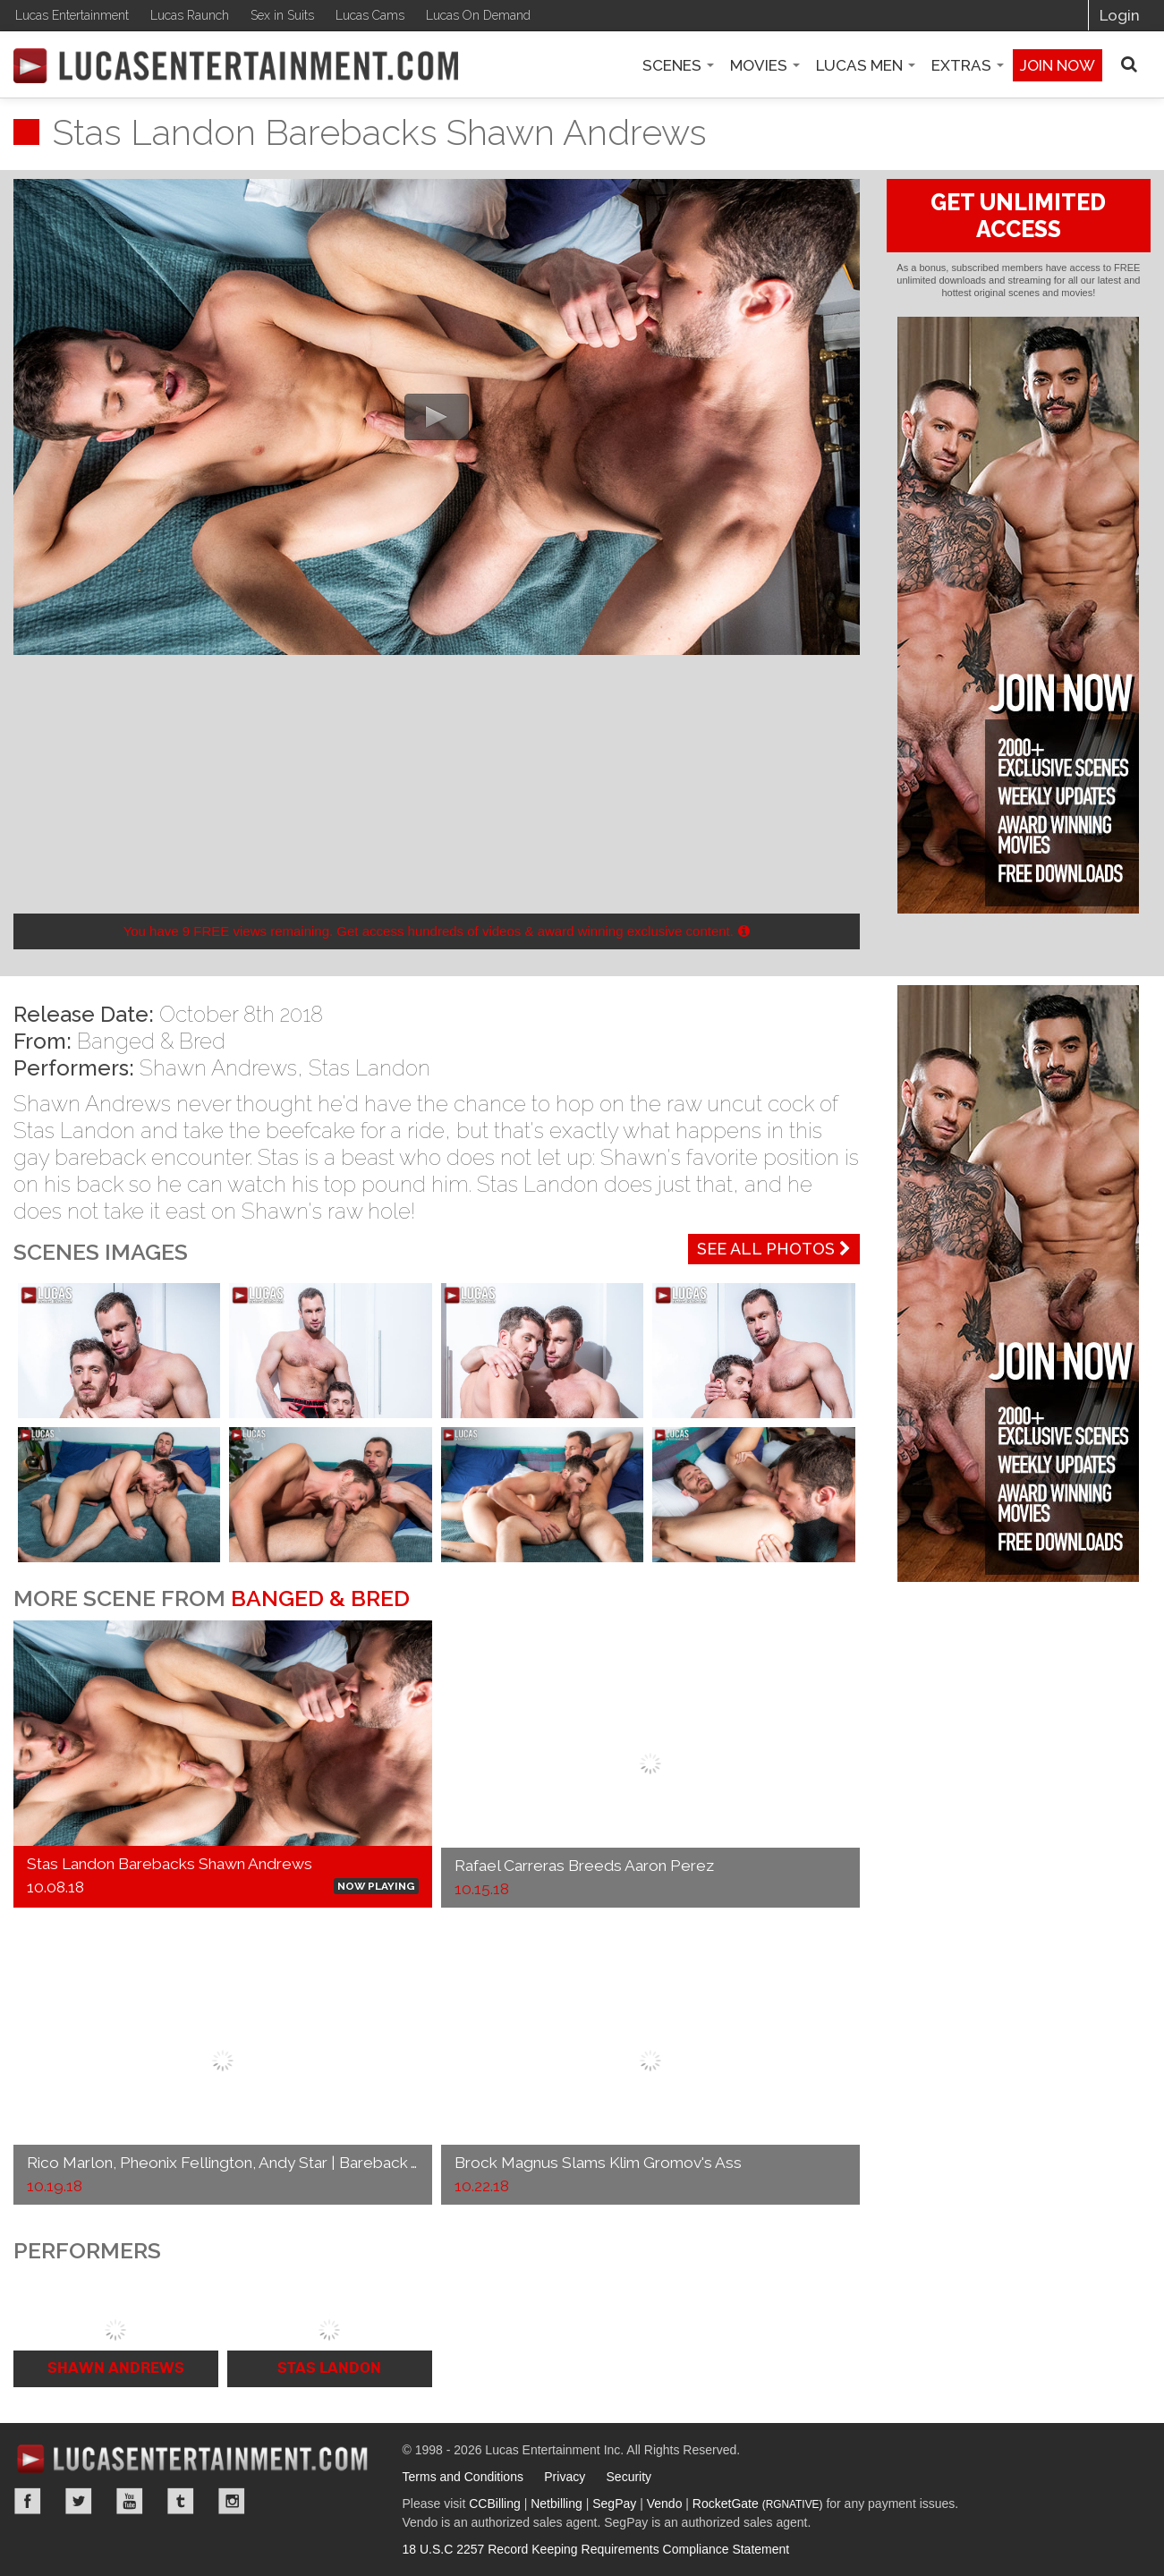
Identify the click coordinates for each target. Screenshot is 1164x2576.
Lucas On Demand (478, 15)
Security (629, 2477)
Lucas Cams (370, 15)
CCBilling (495, 2503)
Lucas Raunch (189, 15)
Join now (1057, 65)
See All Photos (774, 1248)
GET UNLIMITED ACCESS (1018, 215)
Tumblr (180, 2501)
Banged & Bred (151, 1041)
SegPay (614, 2503)
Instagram (231, 2501)
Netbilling (556, 2503)
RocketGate (757, 2503)
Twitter (78, 2501)
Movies (765, 65)
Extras (967, 65)
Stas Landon (369, 1068)
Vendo (665, 2503)
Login (1120, 15)
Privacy (564, 2477)
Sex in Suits (282, 15)
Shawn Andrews (218, 1068)
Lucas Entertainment (72, 15)
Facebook (27, 2501)
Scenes (678, 65)
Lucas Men (865, 65)
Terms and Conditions (463, 2477)
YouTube (129, 2501)
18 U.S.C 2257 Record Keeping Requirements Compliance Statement (596, 2549)
